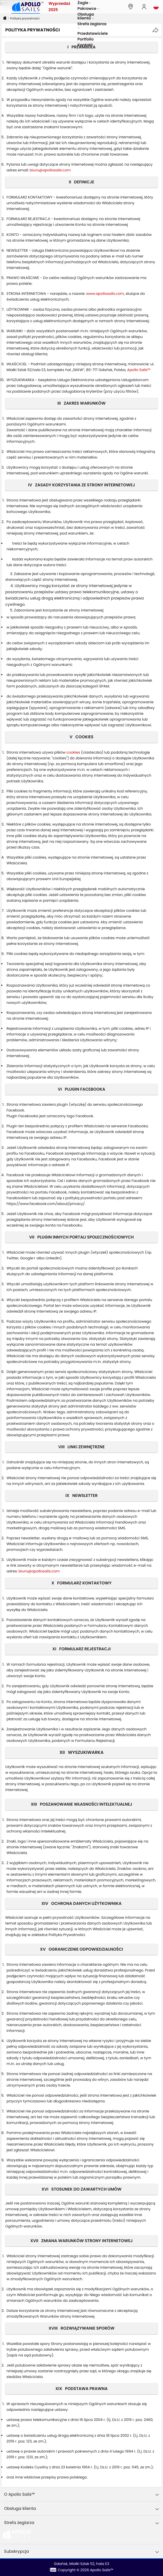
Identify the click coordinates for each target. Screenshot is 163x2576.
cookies (73, 752)
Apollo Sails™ (139, 369)
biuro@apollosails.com (50, 170)
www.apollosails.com (105, 293)
